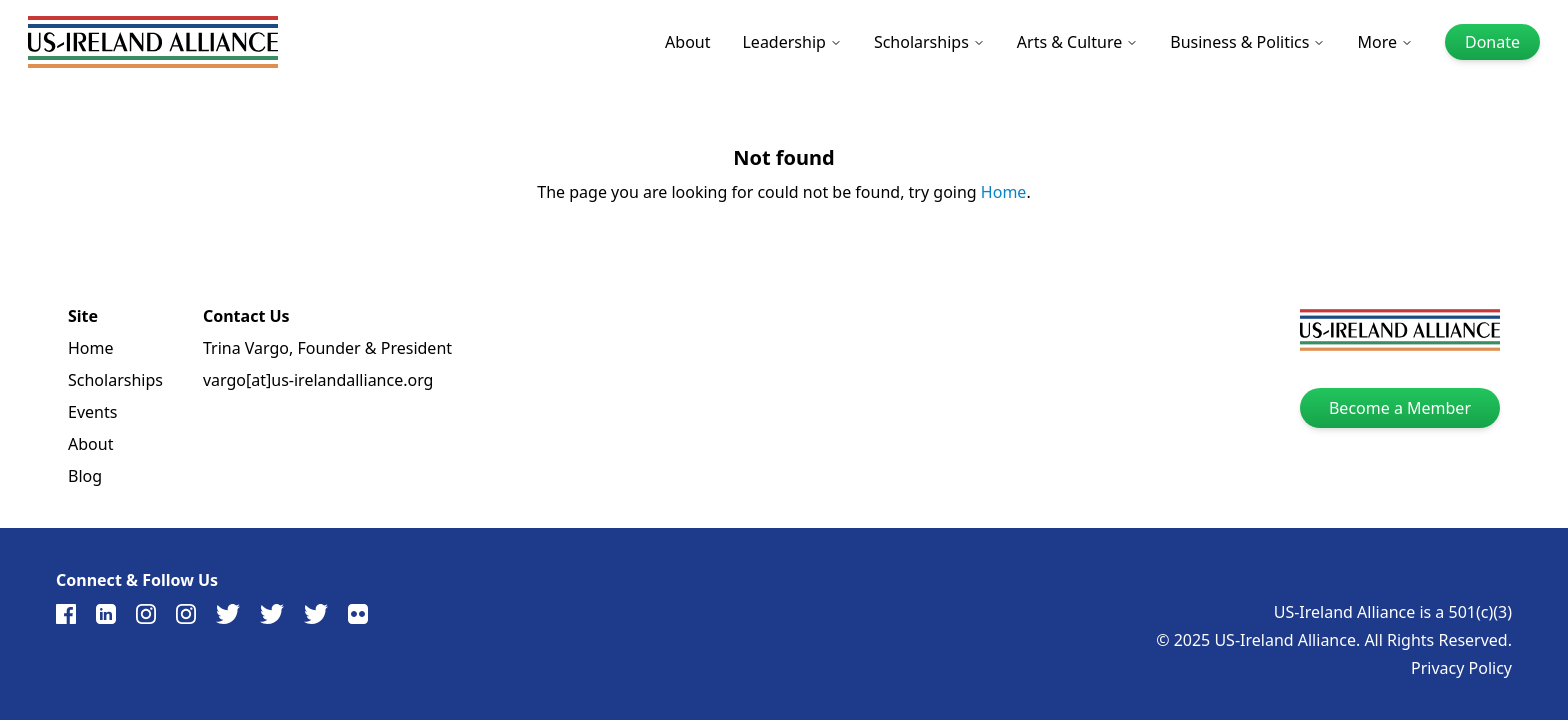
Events (92, 412)
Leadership (791, 42)
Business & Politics (1247, 42)
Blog (85, 476)
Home (1004, 192)
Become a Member (1400, 408)
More (1385, 42)
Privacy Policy (1461, 668)
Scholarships (929, 42)
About (687, 42)
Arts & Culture (1077, 42)
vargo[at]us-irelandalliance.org (318, 380)
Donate (1492, 42)
